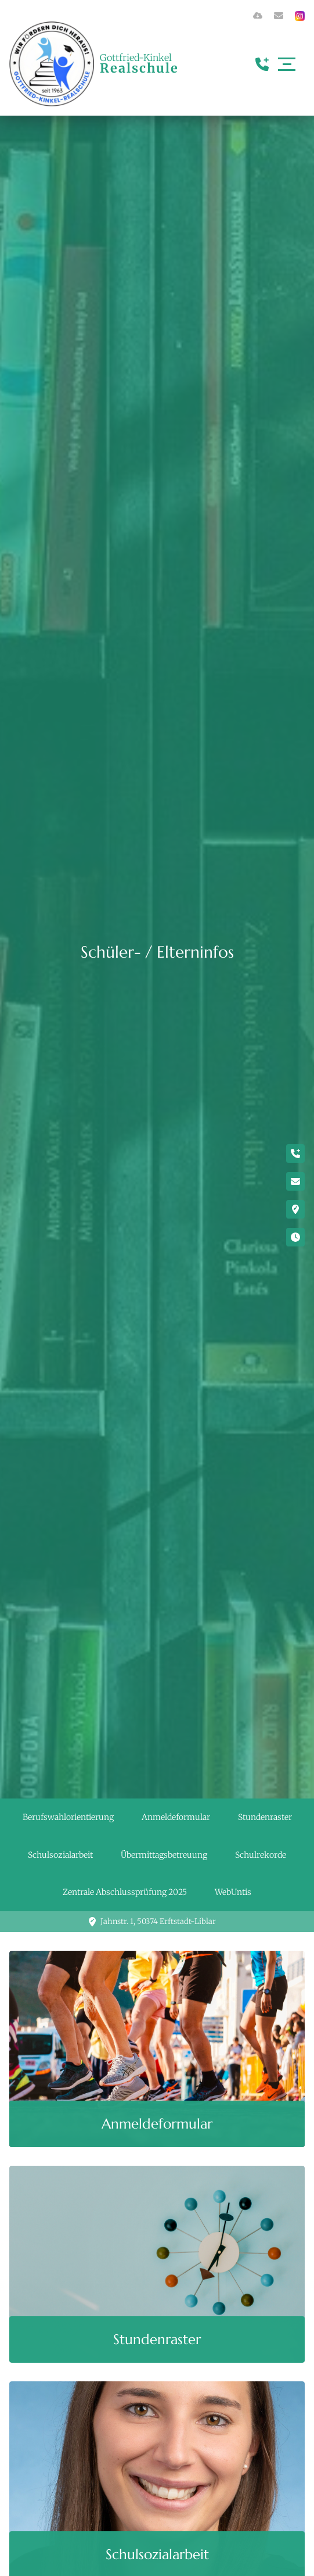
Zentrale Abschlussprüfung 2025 (125, 1892)
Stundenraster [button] (265, 1817)
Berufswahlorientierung (68, 1817)
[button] (157, 2049)
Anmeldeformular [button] (176, 1817)
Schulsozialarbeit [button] (60, 1855)
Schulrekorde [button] (260, 1855)
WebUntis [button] (233, 1892)
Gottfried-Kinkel (139, 63)
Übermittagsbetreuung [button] (164, 1855)
